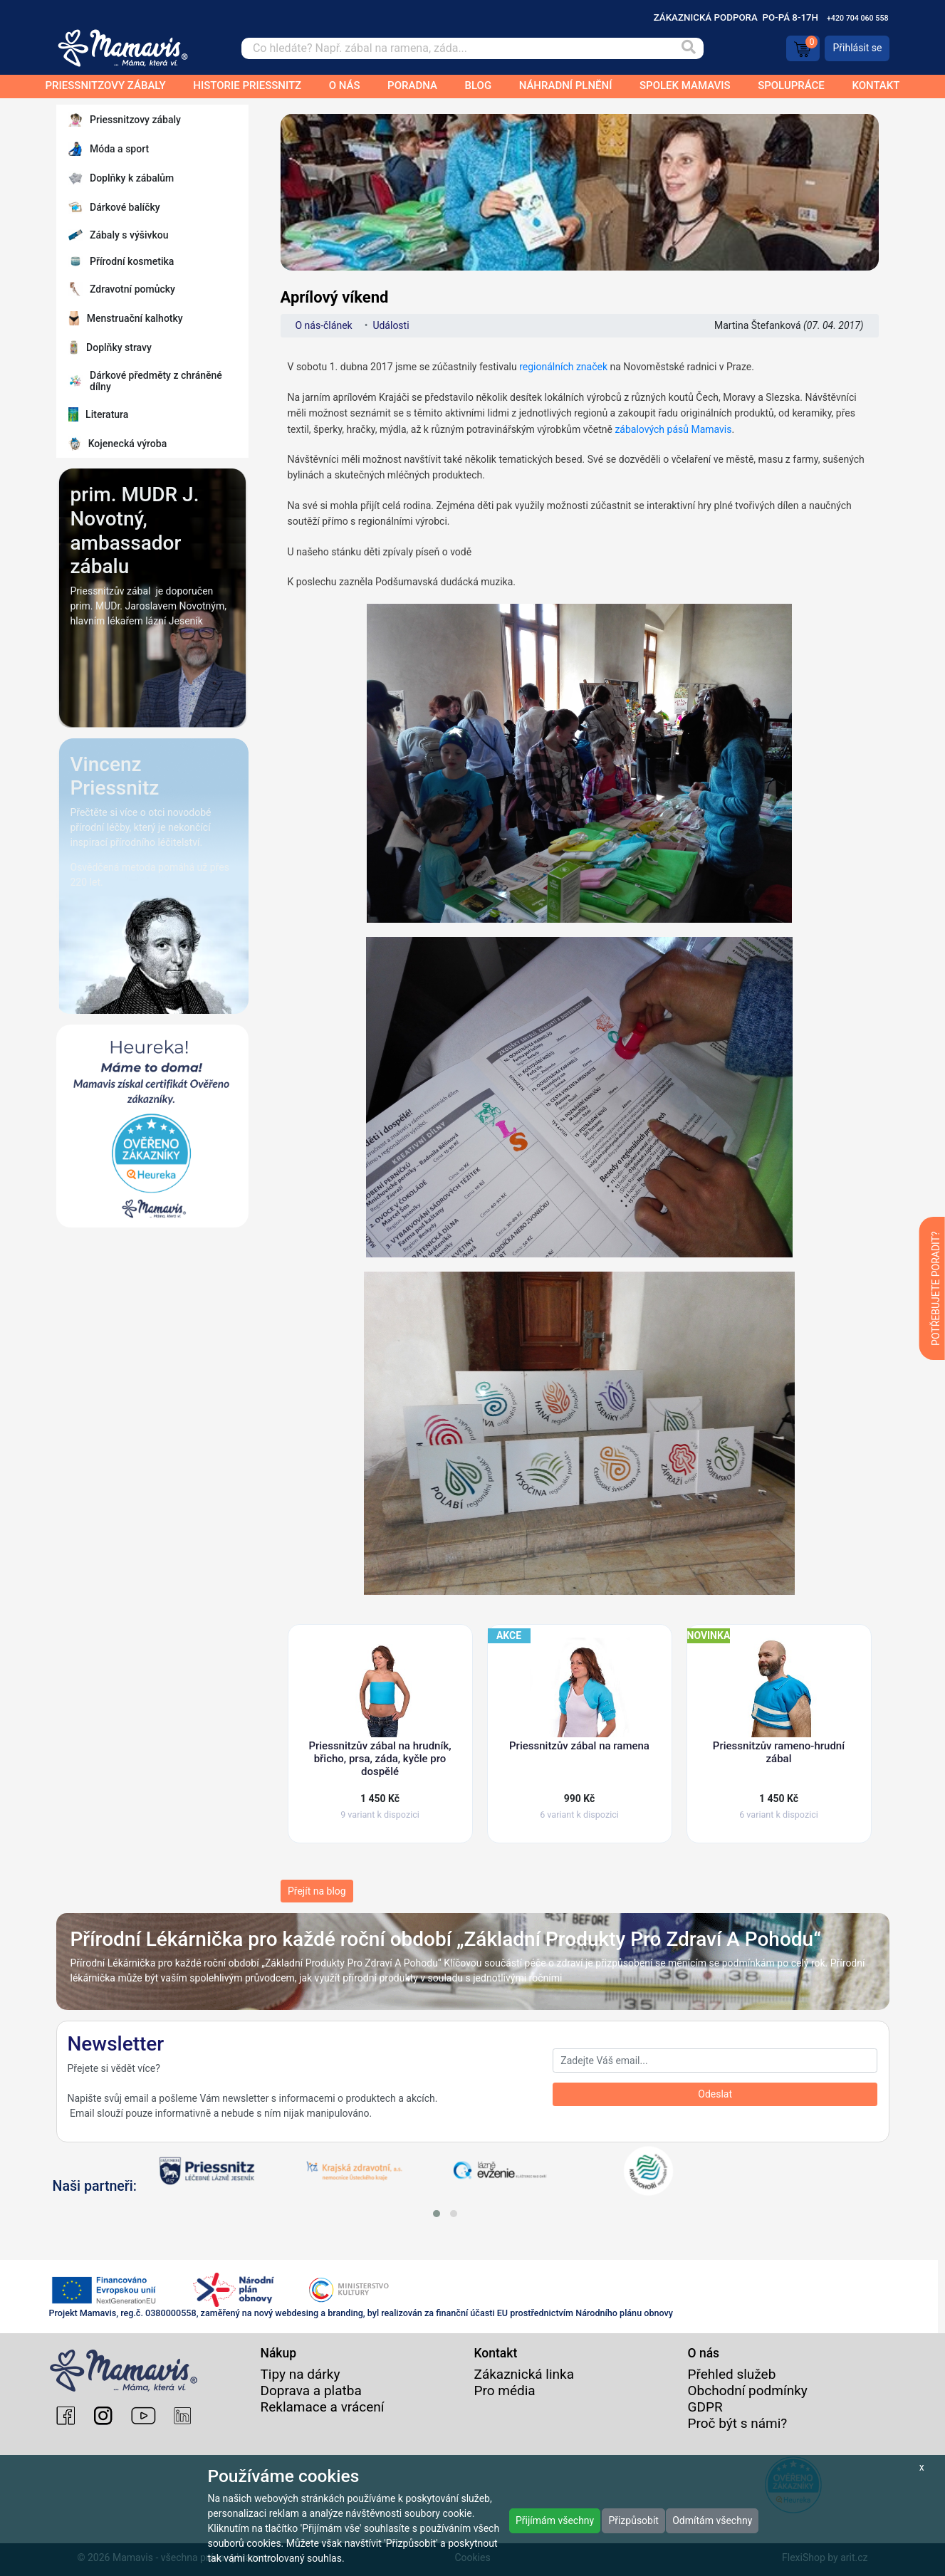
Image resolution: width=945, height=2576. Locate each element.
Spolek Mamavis (685, 85)
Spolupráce (791, 85)
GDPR (705, 2407)
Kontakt (875, 85)
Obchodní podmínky (748, 2390)
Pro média (505, 2390)
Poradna (412, 85)
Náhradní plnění (565, 85)
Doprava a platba (311, 2390)
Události (390, 325)
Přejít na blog (317, 1891)
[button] (436, 2213)
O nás (344, 85)
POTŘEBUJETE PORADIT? (935, 1288)
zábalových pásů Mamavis (673, 429)
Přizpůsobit (633, 2520)
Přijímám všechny (555, 2520)
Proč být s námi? (738, 2423)
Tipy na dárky (300, 2374)
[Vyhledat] (689, 48)
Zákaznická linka (524, 2374)
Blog (477, 85)
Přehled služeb (732, 2374)
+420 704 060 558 (858, 18)
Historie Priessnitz (247, 85)
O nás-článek (324, 325)
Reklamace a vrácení (323, 2407)
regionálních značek (563, 366)
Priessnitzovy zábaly (106, 85)
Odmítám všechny (712, 2520)
